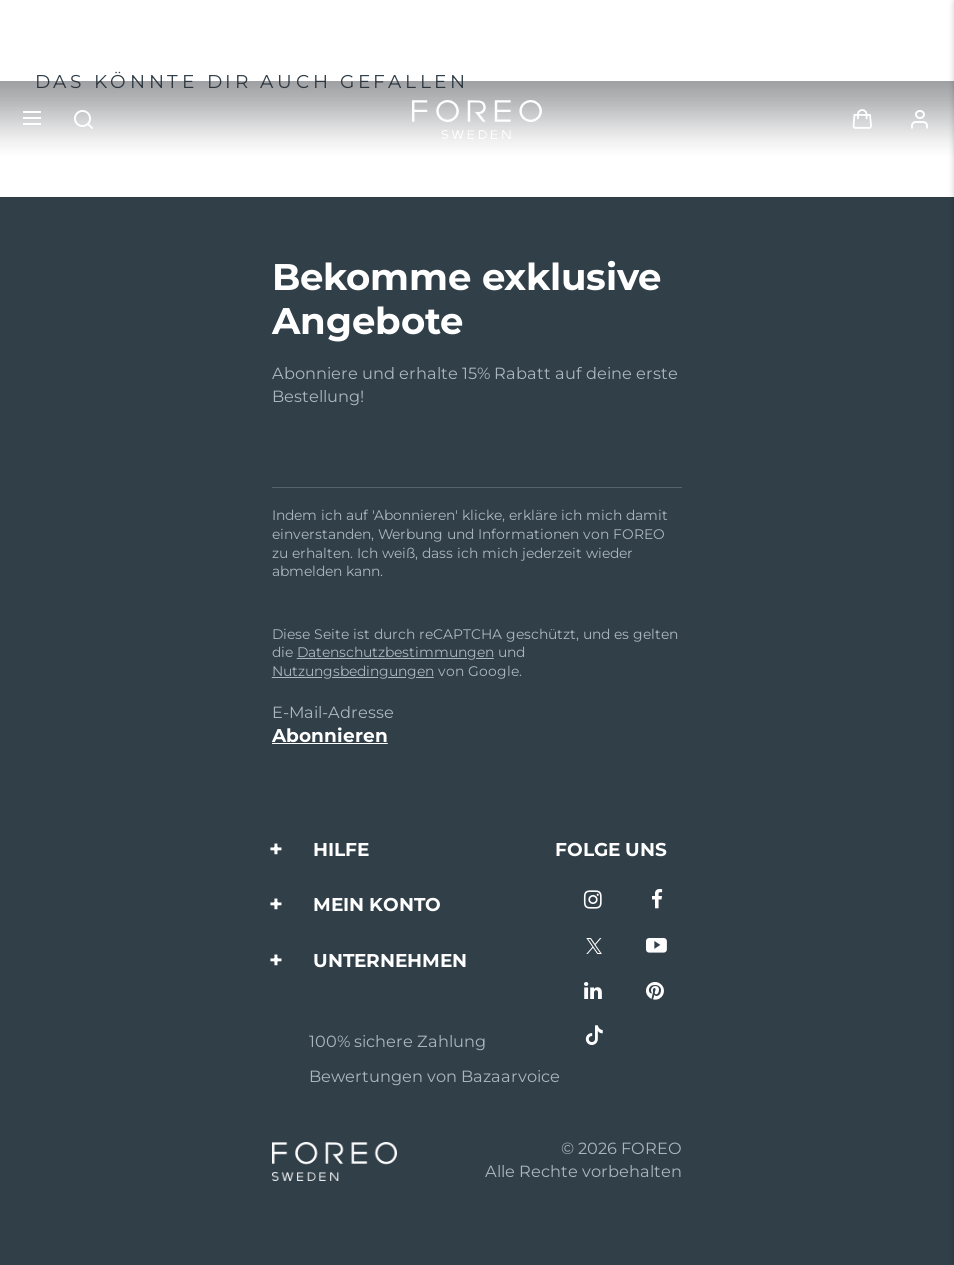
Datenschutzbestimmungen (395, 652)
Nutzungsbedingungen (353, 671)
